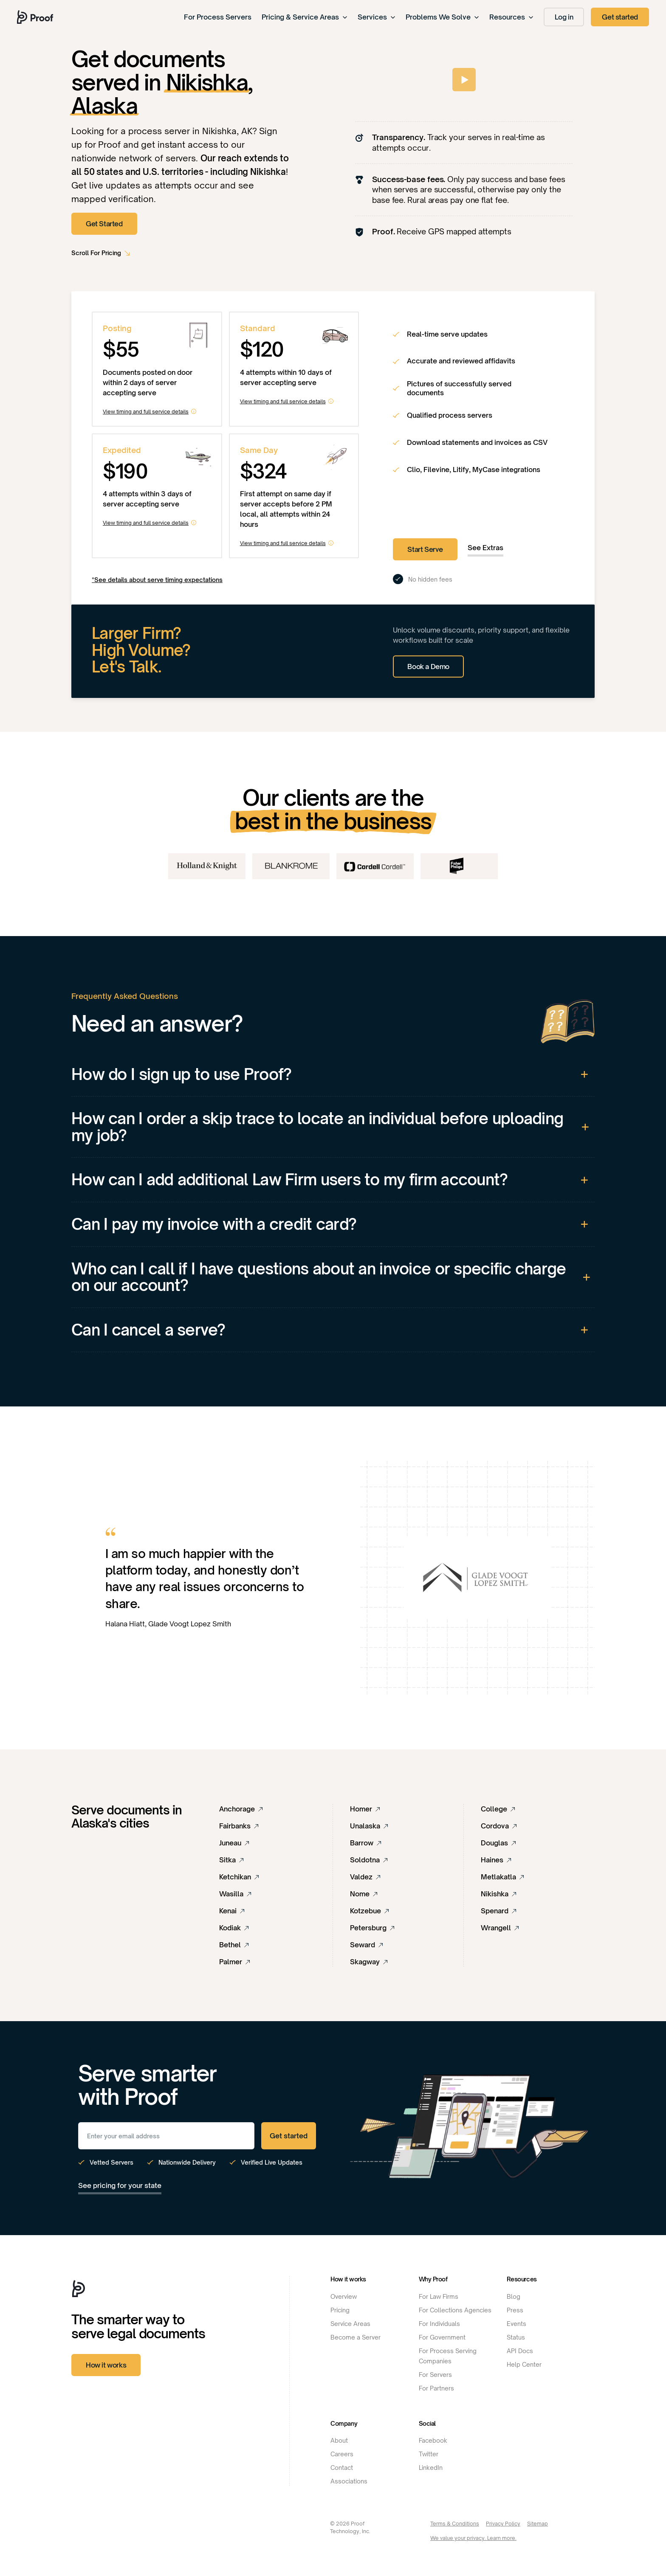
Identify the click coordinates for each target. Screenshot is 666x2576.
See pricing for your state (119, 2185)
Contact (341, 2467)
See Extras (485, 547)
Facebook (433, 2440)
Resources (511, 17)
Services (376, 17)
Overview (343, 2296)
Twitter (428, 2454)
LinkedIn (431, 2467)
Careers (341, 2454)
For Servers (435, 2374)
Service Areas (350, 2323)
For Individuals (439, 2323)
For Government (442, 2337)
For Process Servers (217, 17)
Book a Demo (428, 666)
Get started (620, 17)
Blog (513, 2296)
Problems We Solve (442, 17)
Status (516, 2337)
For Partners (436, 2388)
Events (516, 2323)
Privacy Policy (503, 2523)
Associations (348, 2481)
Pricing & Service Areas (304, 17)
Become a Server (355, 2337)
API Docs (520, 2350)
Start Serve (425, 549)
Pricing (340, 2310)
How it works (106, 2365)
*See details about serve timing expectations (157, 579)
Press (515, 2310)
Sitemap (537, 2523)
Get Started (104, 223)
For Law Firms (438, 2296)
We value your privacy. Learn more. (473, 2538)
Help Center (524, 2364)
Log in (564, 17)
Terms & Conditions (454, 2523)
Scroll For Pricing (96, 252)
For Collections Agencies (455, 2310)
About (339, 2440)
